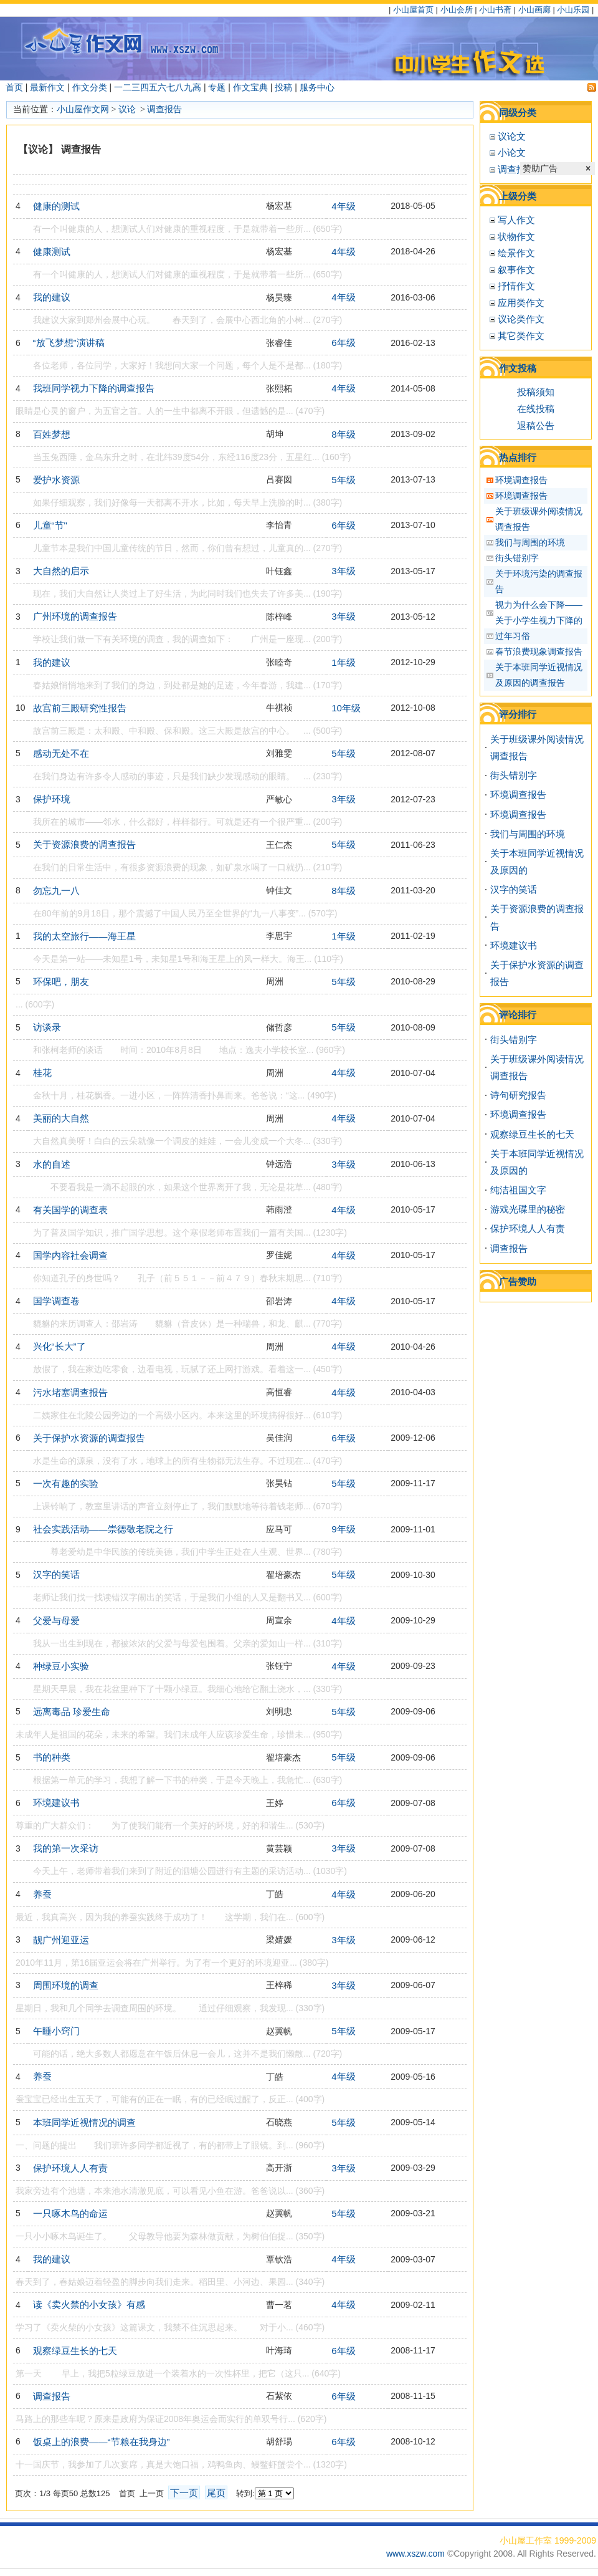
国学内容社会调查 (70, 1255)
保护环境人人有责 (70, 2168)
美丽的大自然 (61, 1118)
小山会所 (456, 9)
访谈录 (47, 1027)
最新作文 (47, 87)
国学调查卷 (56, 1300)
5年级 (343, 479)
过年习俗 (512, 636)
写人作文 (516, 219)
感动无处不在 (61, 753)
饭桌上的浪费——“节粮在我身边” (101, 2441)
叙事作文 (516, 269)
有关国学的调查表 (70, 1209)
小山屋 (70, 109)
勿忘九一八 (56, 890)
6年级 (343, 342)
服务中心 (317, 87)
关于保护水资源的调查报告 (89, 1438)
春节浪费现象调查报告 (538, 651)
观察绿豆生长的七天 (75, 2350)
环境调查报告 (521, 480)
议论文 (512, 136)
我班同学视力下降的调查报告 (93, 388)
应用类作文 (521, 302)
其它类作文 (521, 335)
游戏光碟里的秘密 (527, 1209)
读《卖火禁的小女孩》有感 (89, 2304)
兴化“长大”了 (59, 1346)
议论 (128, 109)
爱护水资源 (56, 479)
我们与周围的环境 (530, 542)
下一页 (184, 2492)
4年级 (343, 206)
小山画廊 (534, 9)
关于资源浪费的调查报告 (84, 844)
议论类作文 (521, 319)
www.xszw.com (416, 2554)
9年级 (343, 1529)
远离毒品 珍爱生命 (71, 1711)
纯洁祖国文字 (518, 1190)
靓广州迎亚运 (61, 1939)
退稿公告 (535, 425)
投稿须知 (535, 392)
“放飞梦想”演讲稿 (69, 342)
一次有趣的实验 (65, 1483)
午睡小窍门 (56, 2031)
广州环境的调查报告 (75, 616)
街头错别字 (517, 558)
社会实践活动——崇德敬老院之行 (103, 1529)
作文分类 (89, 87)
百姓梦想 (51, 434)
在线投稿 (535, 408)
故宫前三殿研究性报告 (79, 708)
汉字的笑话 (56, 1574)
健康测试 (51, 251)
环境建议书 (56, 1802)
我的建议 (51, 297)
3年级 (343, 570)
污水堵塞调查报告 (70, 1392)
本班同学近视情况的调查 (84, 2122)
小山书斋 (495, 9)
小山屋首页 (413, 9)
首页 (14, 87)
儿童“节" (50, 525)
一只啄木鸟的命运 (70, 2213)
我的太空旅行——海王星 (84, 936)
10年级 (346, 708)
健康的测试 (56, 206)
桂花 (42, 1072)
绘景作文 (516, 253)
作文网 (96, 109)
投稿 (283, 87)
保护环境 (51, 799)
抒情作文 (516, 286)
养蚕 (42, 1894)
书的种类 (51, 1757)
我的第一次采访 (65, 1848)
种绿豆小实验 (61, 1666)
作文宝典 (250, 87)
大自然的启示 (61, 570)
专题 (216, 87)
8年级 (343, 434)
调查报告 (164, 109)
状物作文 (516, 236)
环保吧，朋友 (61, 981)
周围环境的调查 (65, 1985)
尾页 (216, 2492)
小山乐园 (573, 9)
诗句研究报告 (518, 1095)
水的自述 (51, 1164)
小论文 (512, 152)
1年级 (343, 662)
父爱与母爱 (56, 1620)
